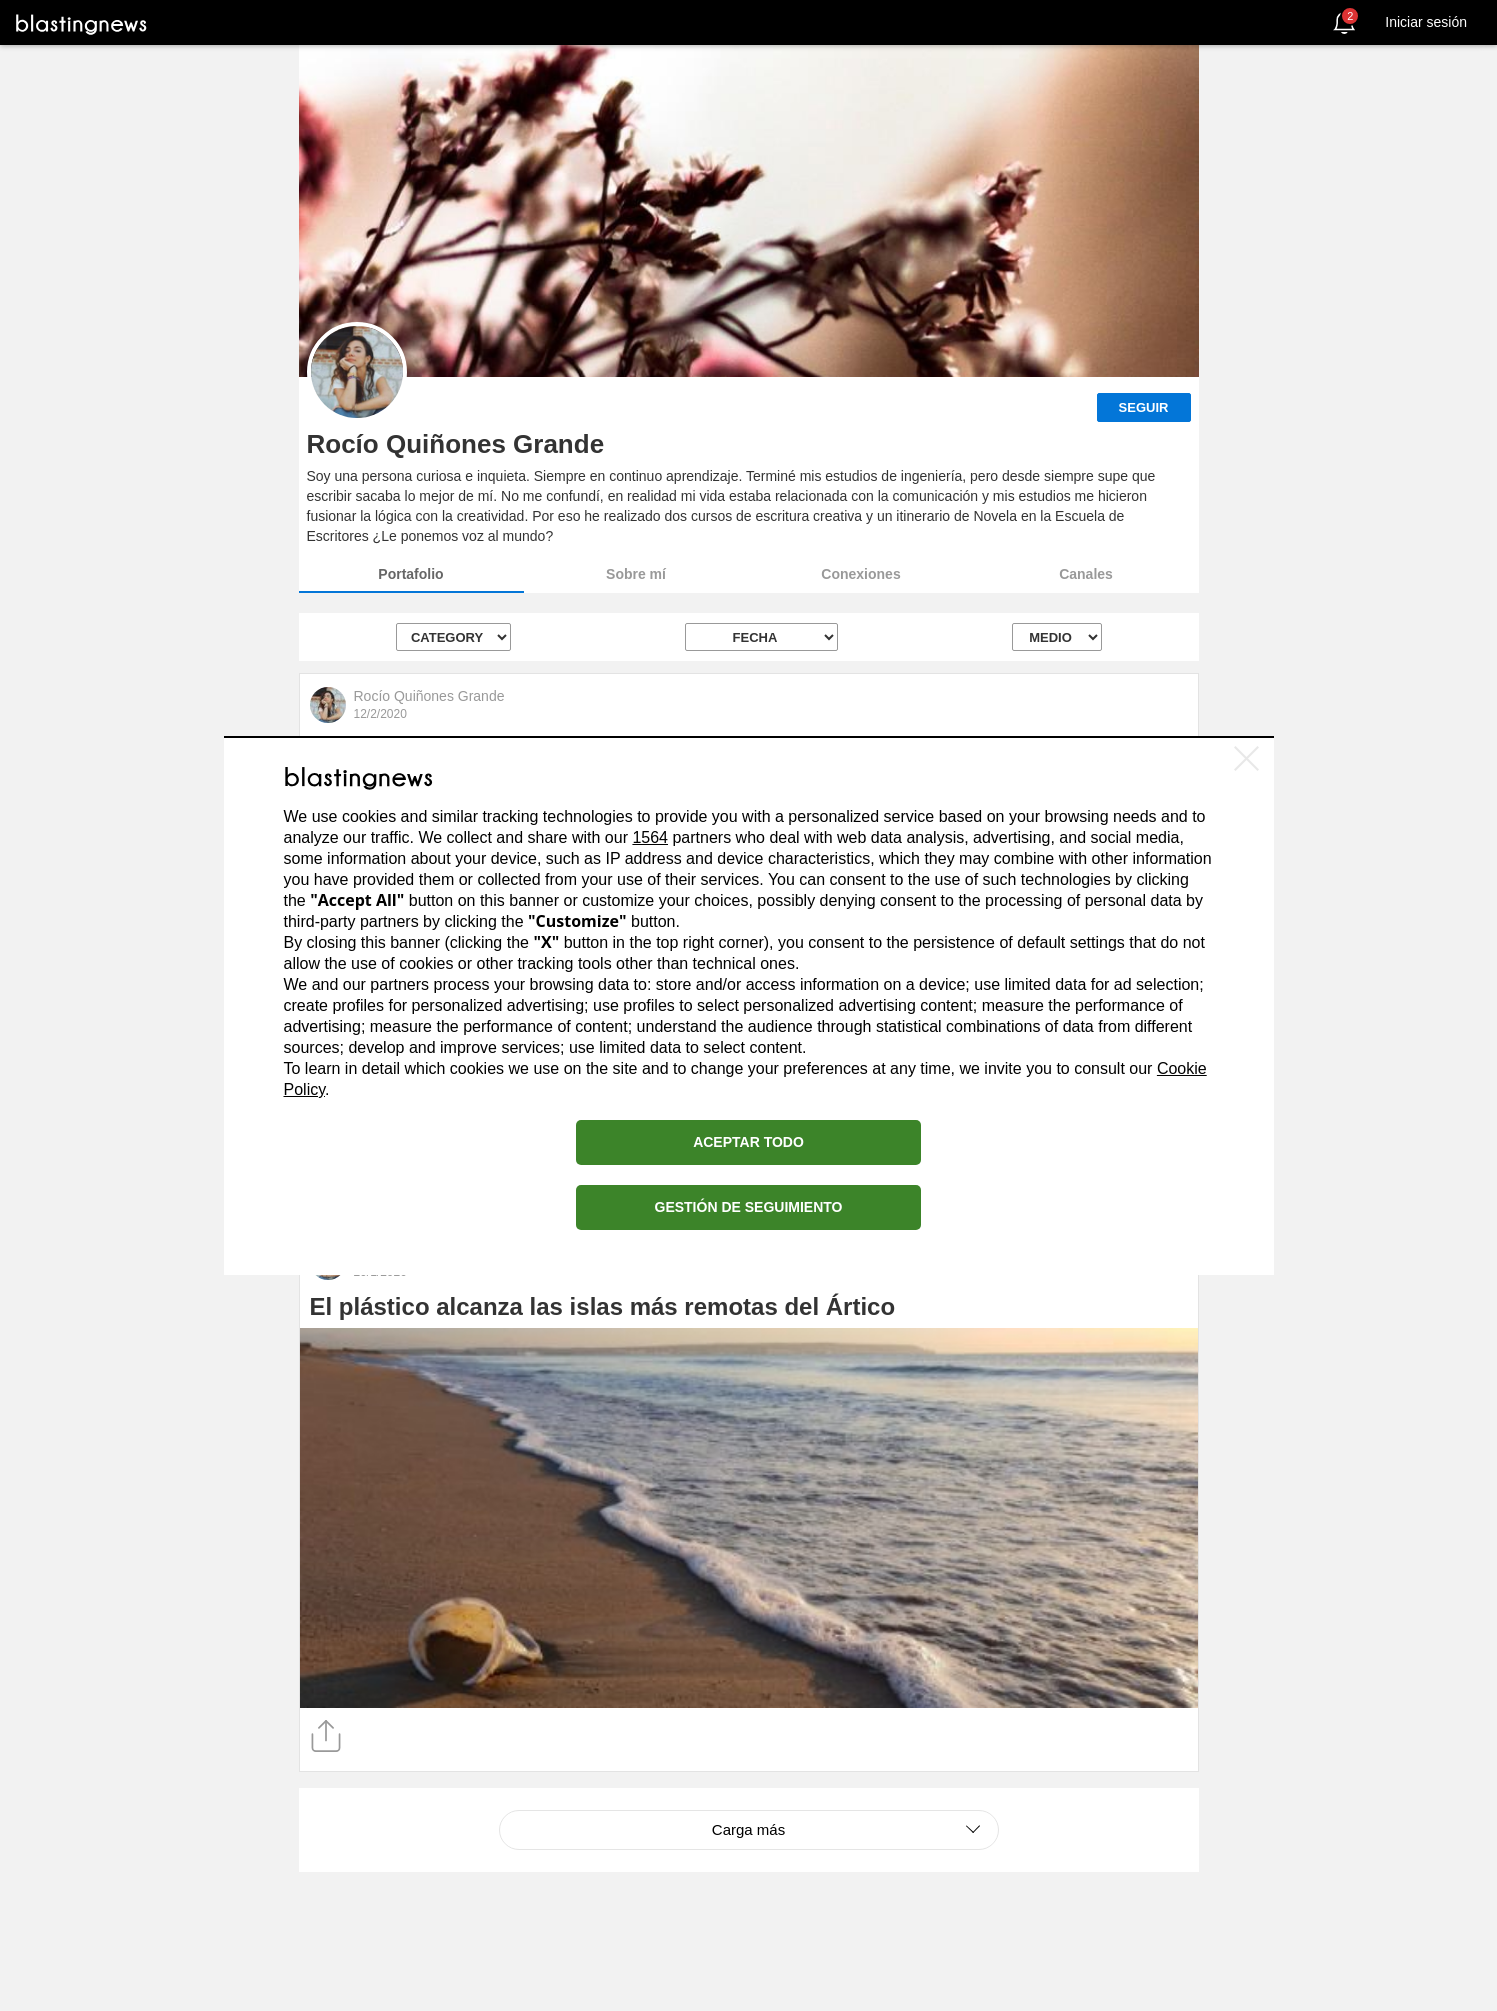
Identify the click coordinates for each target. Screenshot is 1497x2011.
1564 (650, 837)
